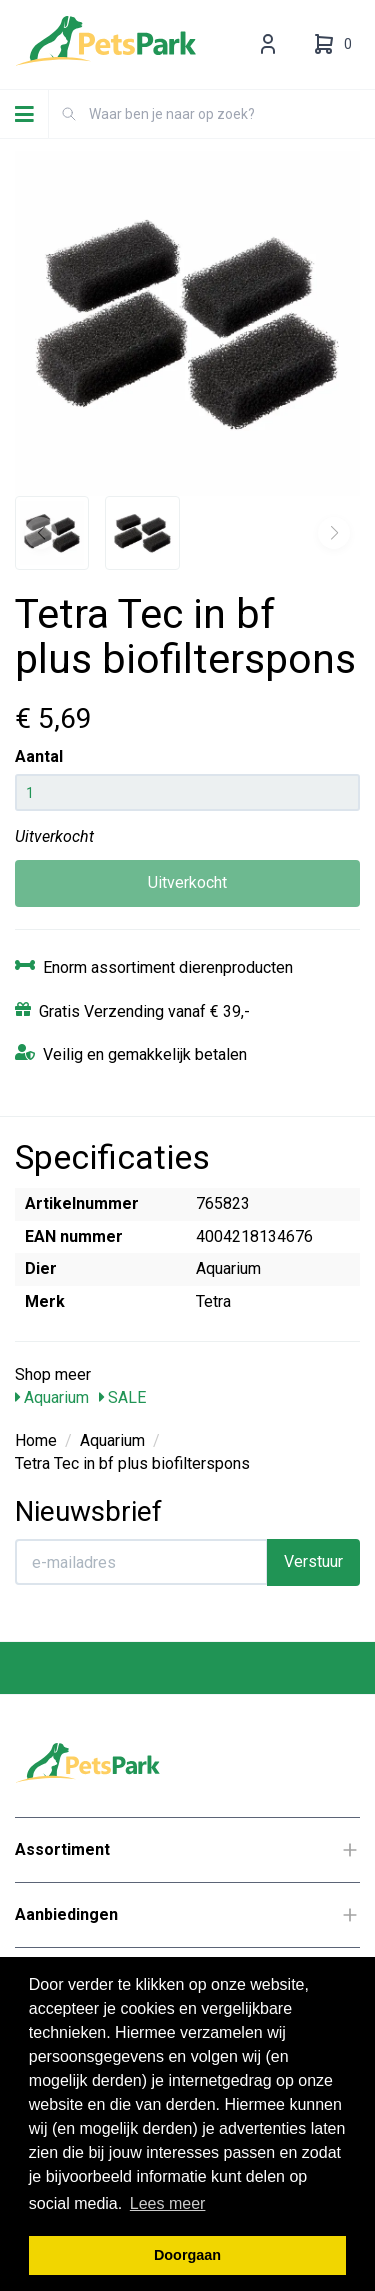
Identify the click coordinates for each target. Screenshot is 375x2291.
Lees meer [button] (168, 2203)
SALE (122, 1397)
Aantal (39, 756)
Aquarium (52, 1397)
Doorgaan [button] (187, 2255)
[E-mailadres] (141, 1562)
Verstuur (313, 1561)
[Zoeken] (69, 114)
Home (36, 1440)
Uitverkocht (187, 882)
